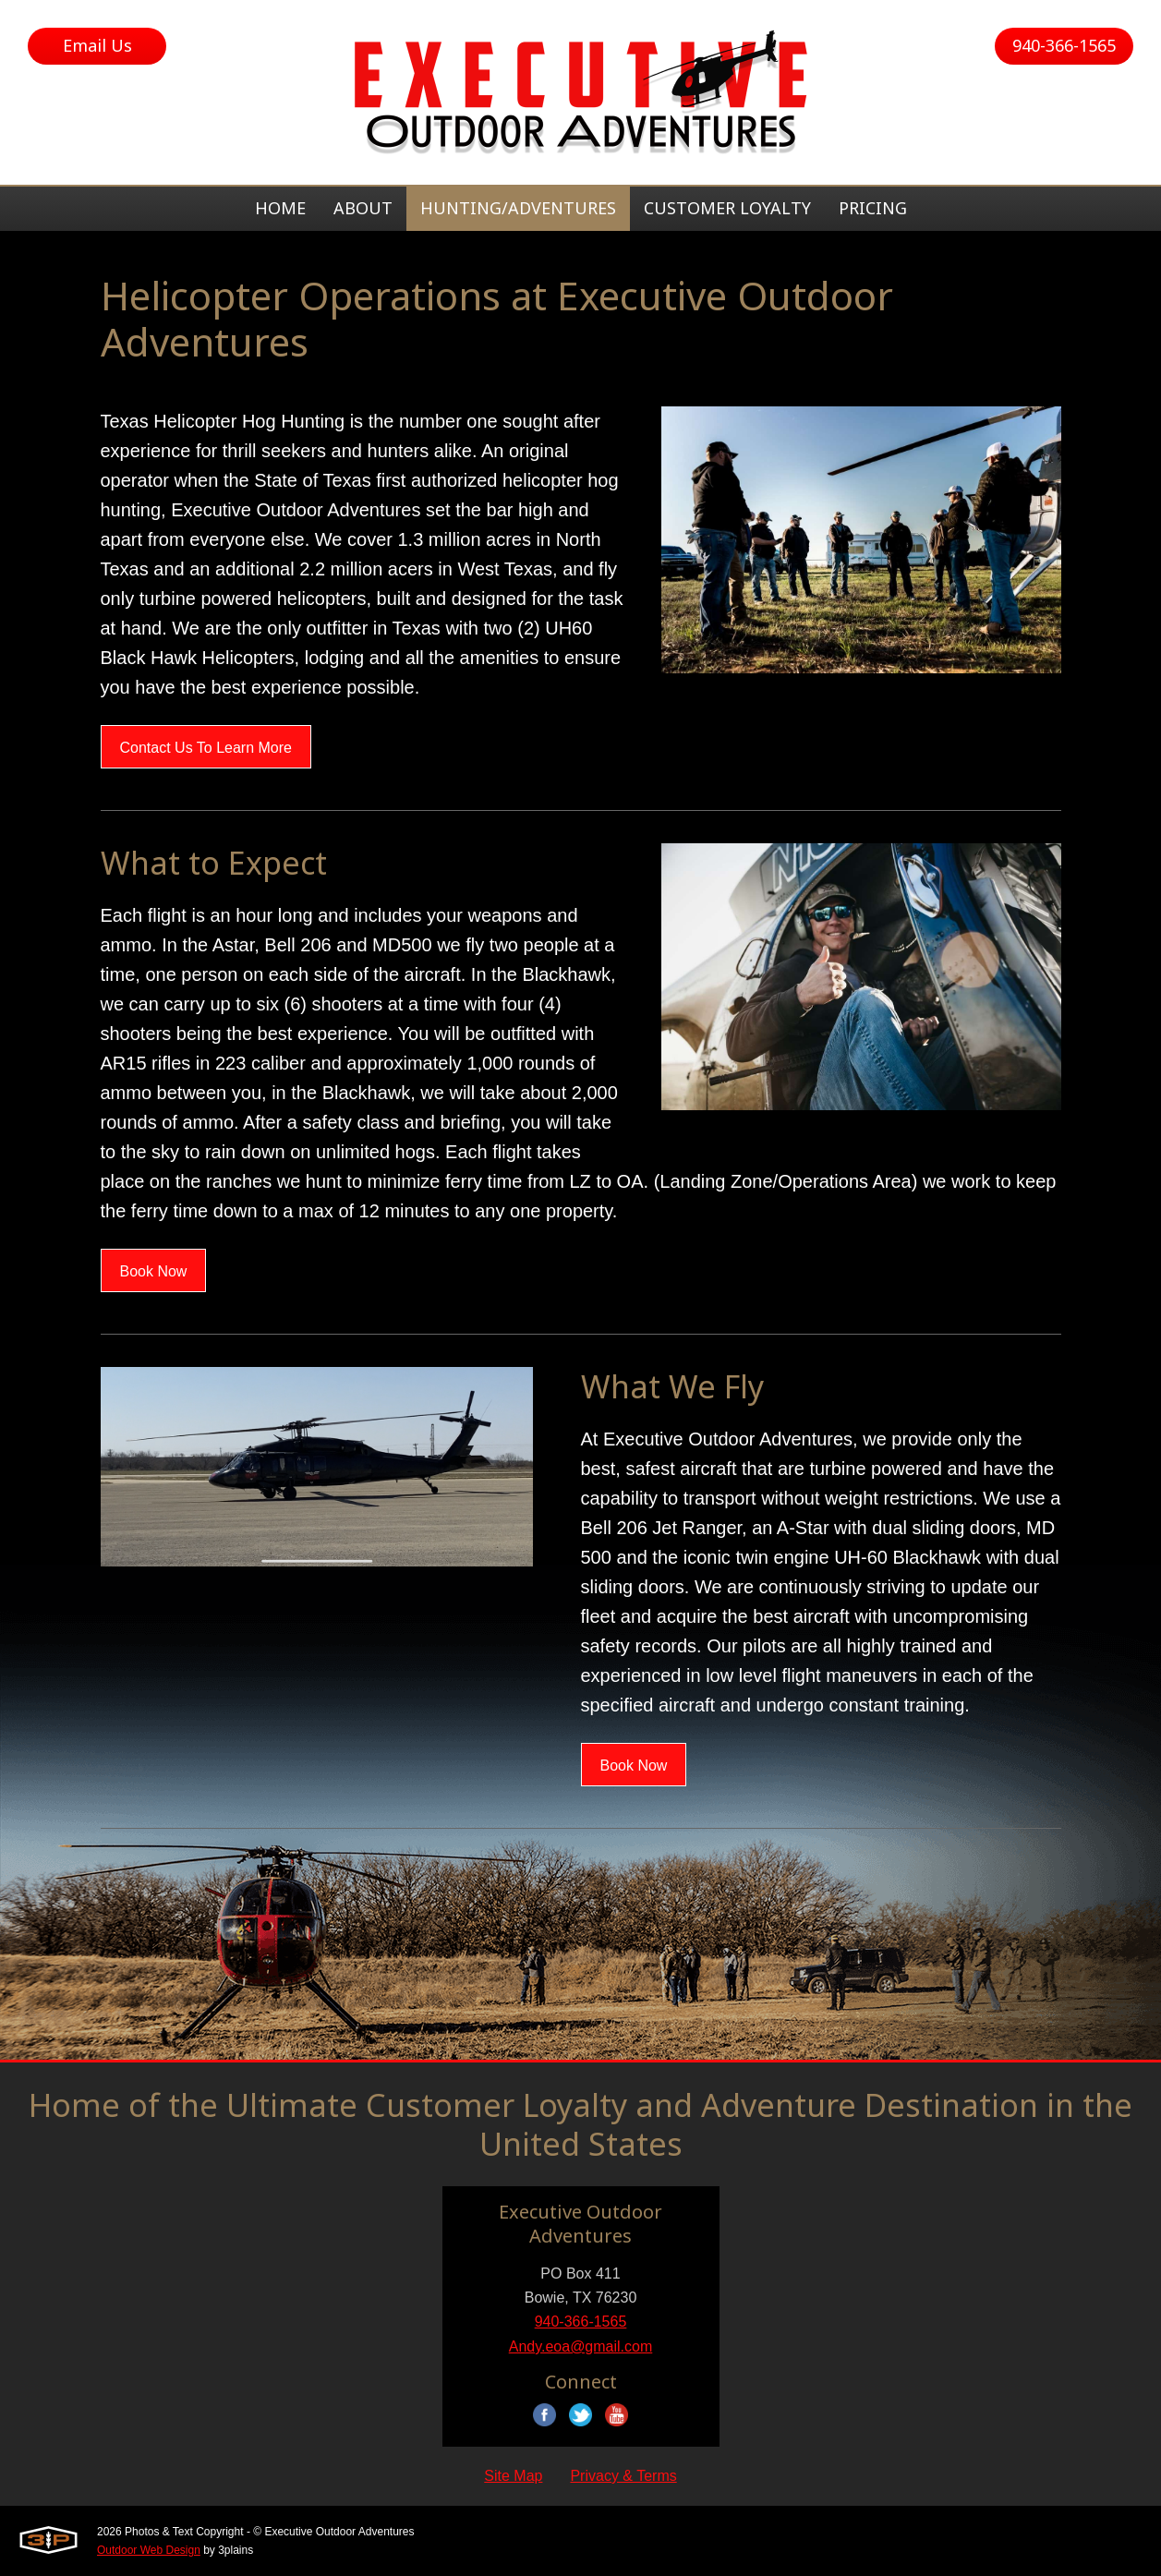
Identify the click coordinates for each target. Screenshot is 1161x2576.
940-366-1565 (1064, 45)
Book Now (153, 1271)
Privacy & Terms (623, 2476)
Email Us (97, 45)
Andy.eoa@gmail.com (581, 2346)
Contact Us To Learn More (206, 748)
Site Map (513, 2476)
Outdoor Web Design (148, 2550)
